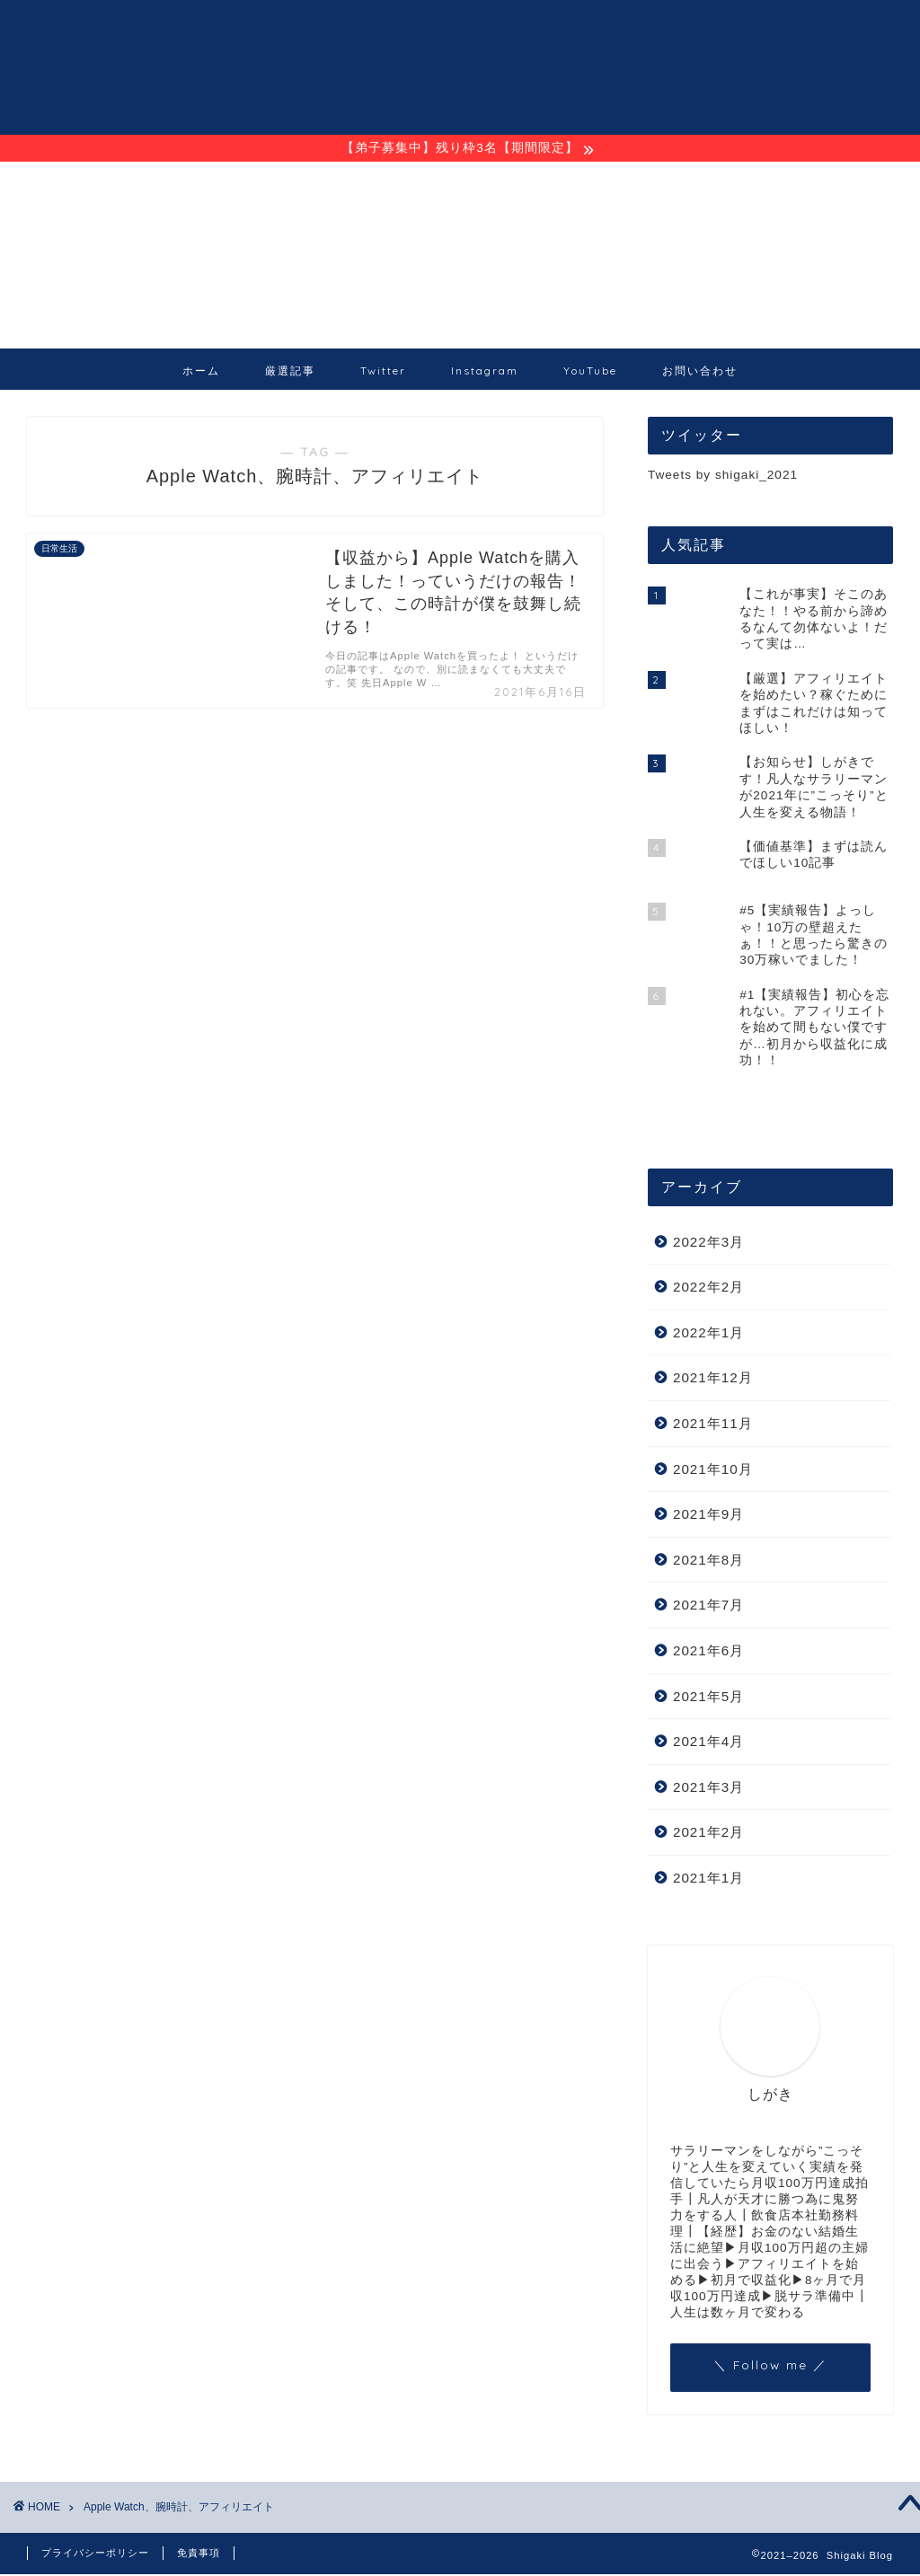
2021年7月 (708, 1607)
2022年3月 (708, 1243)
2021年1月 (708, 1880)
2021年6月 (708, 1653)
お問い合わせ (700, 373)
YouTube (590, 373)
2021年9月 (708, 1516)
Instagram (484, 373)
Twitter (383, 373)
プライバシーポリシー (95, 2554)
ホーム (201, 373)
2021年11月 (713, 1426)
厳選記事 (290, 373)
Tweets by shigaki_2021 (723, 477)
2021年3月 (708, 1788)
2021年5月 (708, 1698)
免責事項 (198, 2554)
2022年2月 (708, 1289)
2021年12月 (713, 1380)
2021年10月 (713, 1470)
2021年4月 (708, 1743)
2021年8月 (708, 1561)
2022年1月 (708, 1334)
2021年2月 (708, 1834)
